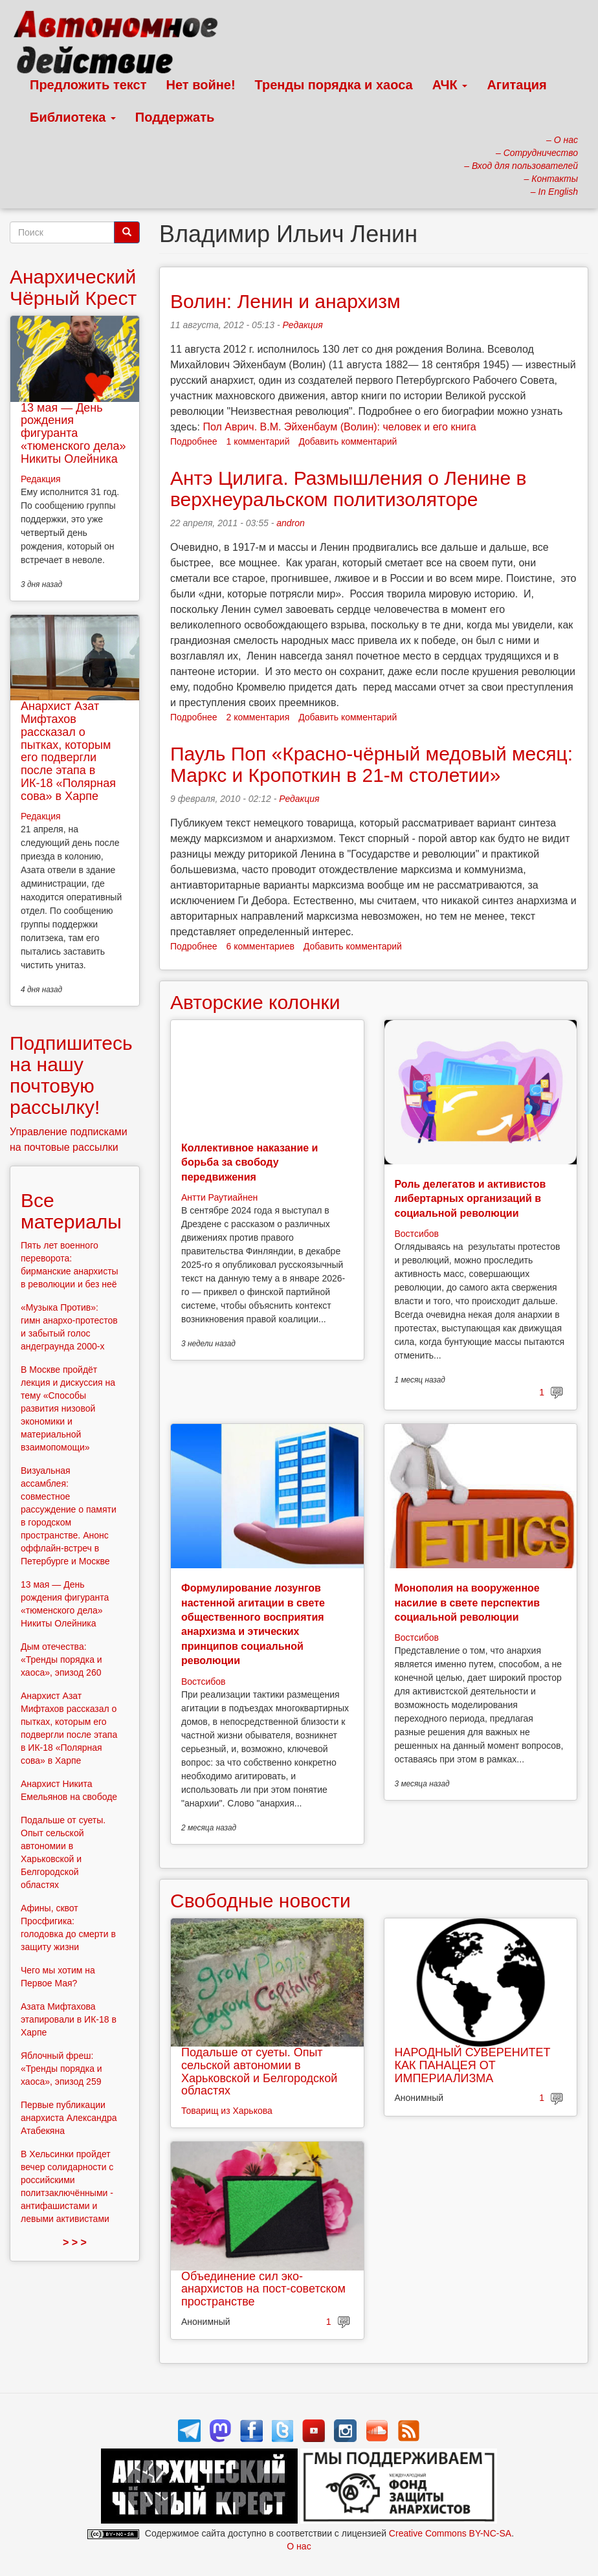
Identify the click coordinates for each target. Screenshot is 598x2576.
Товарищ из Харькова (226, 2110)
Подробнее (193, 441)
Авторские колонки (255, 1002)
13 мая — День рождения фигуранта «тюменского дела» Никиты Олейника (73, 433)
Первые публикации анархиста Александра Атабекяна (69, 2118)
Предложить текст (88, 85)
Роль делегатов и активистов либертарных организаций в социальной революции (470, 1199)
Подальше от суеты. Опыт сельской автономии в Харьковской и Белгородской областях (259, 2071)
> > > (75, 2242)
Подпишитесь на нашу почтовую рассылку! (71, 1075)
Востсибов (417, 1233)
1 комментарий (258, 441)
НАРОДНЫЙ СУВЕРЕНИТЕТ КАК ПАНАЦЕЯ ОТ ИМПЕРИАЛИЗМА (473, 2065)
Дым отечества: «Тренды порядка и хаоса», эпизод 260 (61, 1659)
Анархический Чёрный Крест (73, 287)
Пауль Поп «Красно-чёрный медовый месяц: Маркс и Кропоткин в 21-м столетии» (371, 764)
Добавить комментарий (347, 441)
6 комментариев (260, 946)
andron (290, 523)
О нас (299, 2546)
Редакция (303, 325)
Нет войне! (201, 85)
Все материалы (71, 1211)
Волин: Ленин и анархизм (285, 301)
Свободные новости (260, 1900)
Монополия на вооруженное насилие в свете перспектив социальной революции (467, 1602)
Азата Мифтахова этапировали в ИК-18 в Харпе (68, 2019)
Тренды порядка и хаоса (334, 85)
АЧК (450, 85)
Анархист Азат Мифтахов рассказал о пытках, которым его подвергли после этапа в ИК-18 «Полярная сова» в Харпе (68, 751)
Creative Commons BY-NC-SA (450, 2533)
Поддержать (174, 117)
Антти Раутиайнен (219, 1197)
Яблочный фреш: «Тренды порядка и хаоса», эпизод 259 (61, 2068)
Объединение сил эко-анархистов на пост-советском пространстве (263, 2289)
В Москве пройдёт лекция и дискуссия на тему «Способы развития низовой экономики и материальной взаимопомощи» (68, 1408)
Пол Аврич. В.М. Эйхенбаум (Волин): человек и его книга (339, 426)
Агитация (516, 85)
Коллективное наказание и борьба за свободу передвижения (249, 1162)
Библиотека (73, 117)
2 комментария (258, 717)
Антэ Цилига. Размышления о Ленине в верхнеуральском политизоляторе (348, 488)
